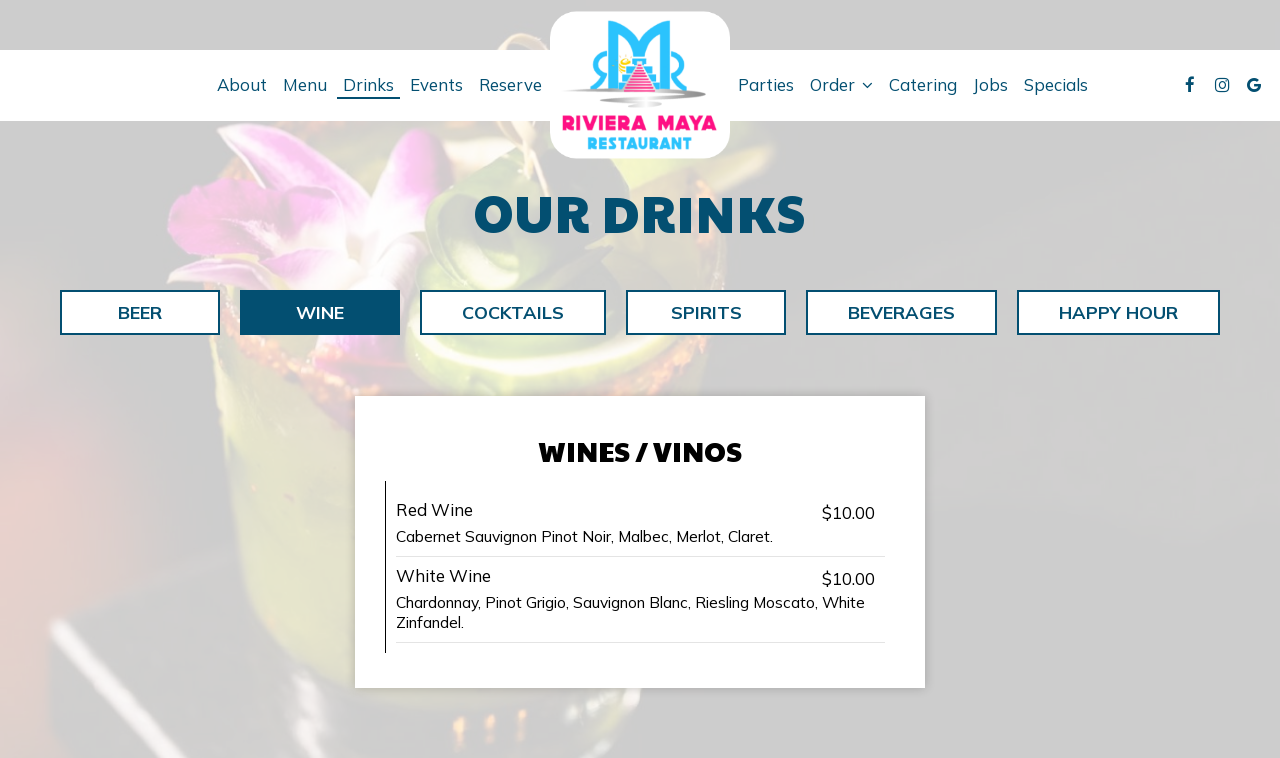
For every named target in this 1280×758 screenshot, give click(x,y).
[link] (640, 84)
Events (436, 85)
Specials (1056, 85)
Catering (923, 85)
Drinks (368, 85)
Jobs (990, 85)
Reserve (510, 85)
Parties (766, 85)
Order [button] (841, 85)
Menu (305, 85)
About (242, 85)
